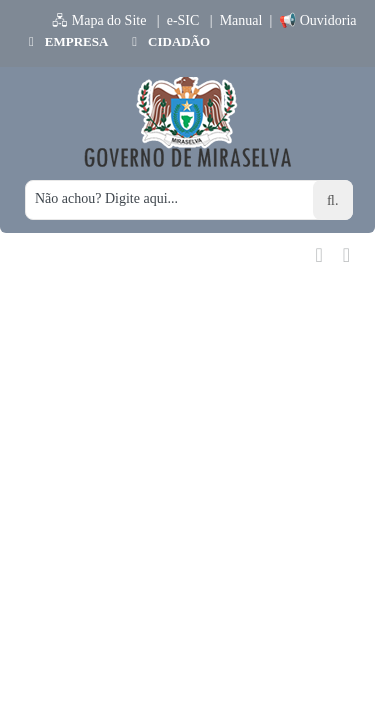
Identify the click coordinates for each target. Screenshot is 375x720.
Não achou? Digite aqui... (106, 198)
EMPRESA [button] (66, 41)
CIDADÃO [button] (169, 41)
